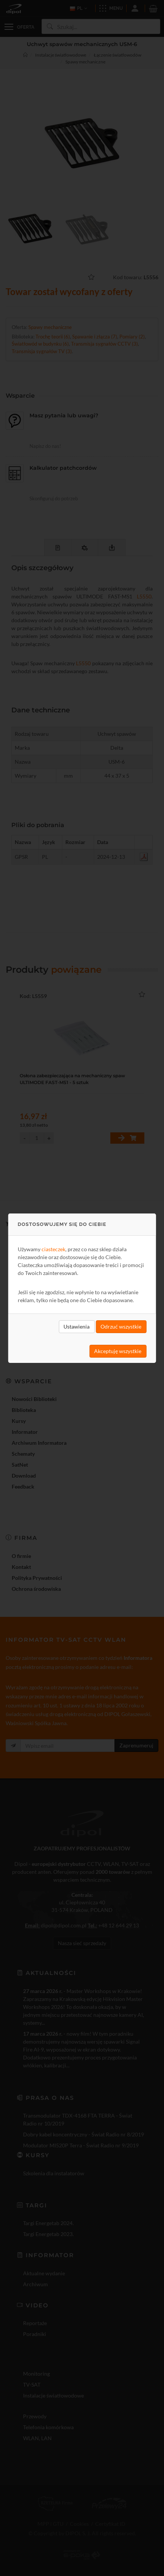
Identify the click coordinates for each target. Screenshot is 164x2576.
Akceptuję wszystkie (117, 1351)
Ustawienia (76, 1326)
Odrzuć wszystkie (121, 1326)
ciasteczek (53, 1249)
